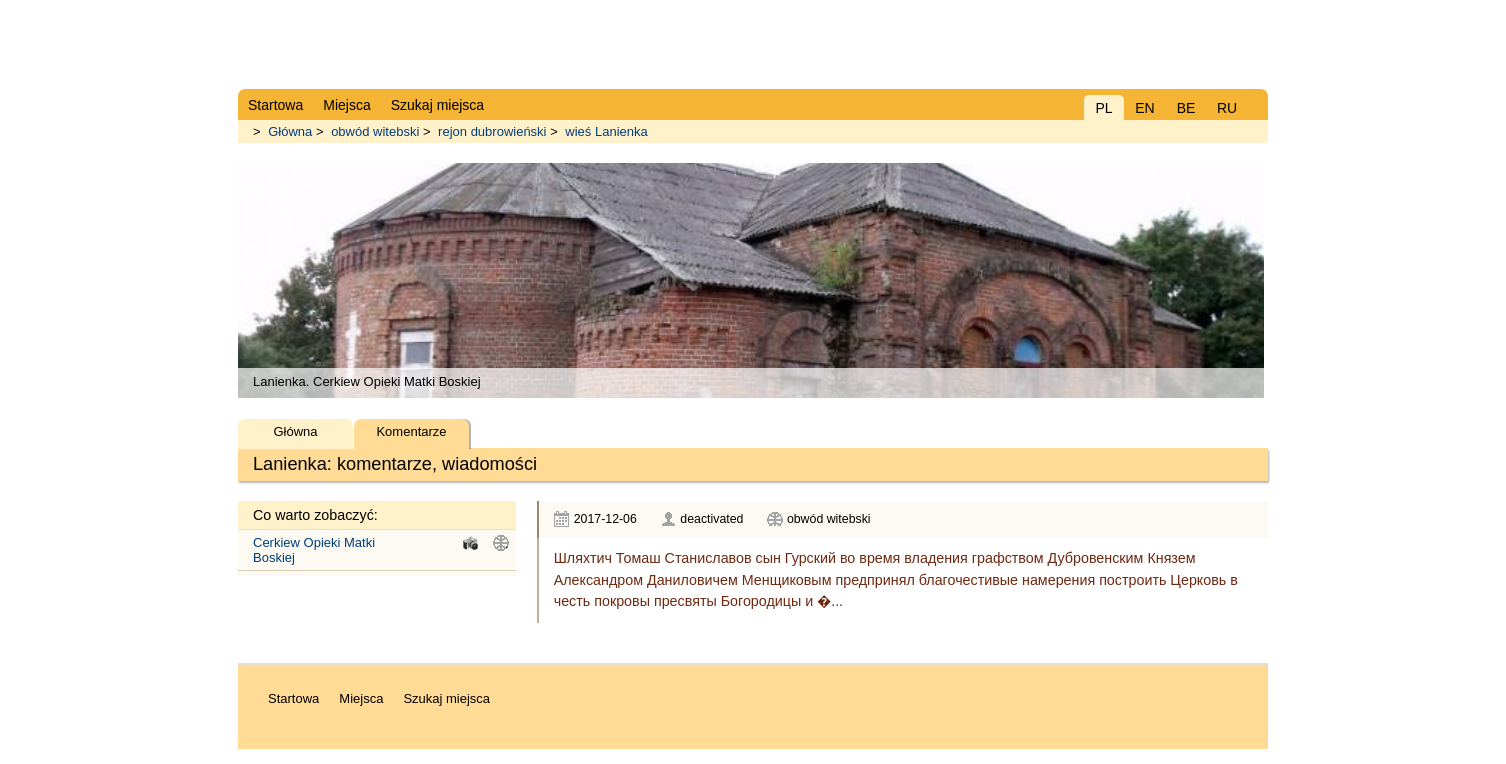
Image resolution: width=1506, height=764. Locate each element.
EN (1144, 108)
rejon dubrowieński (492, 131)
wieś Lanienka (606, 131)
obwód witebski (375, 131)
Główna (290, 131)
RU (1227, 108)
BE (1186, 108)
